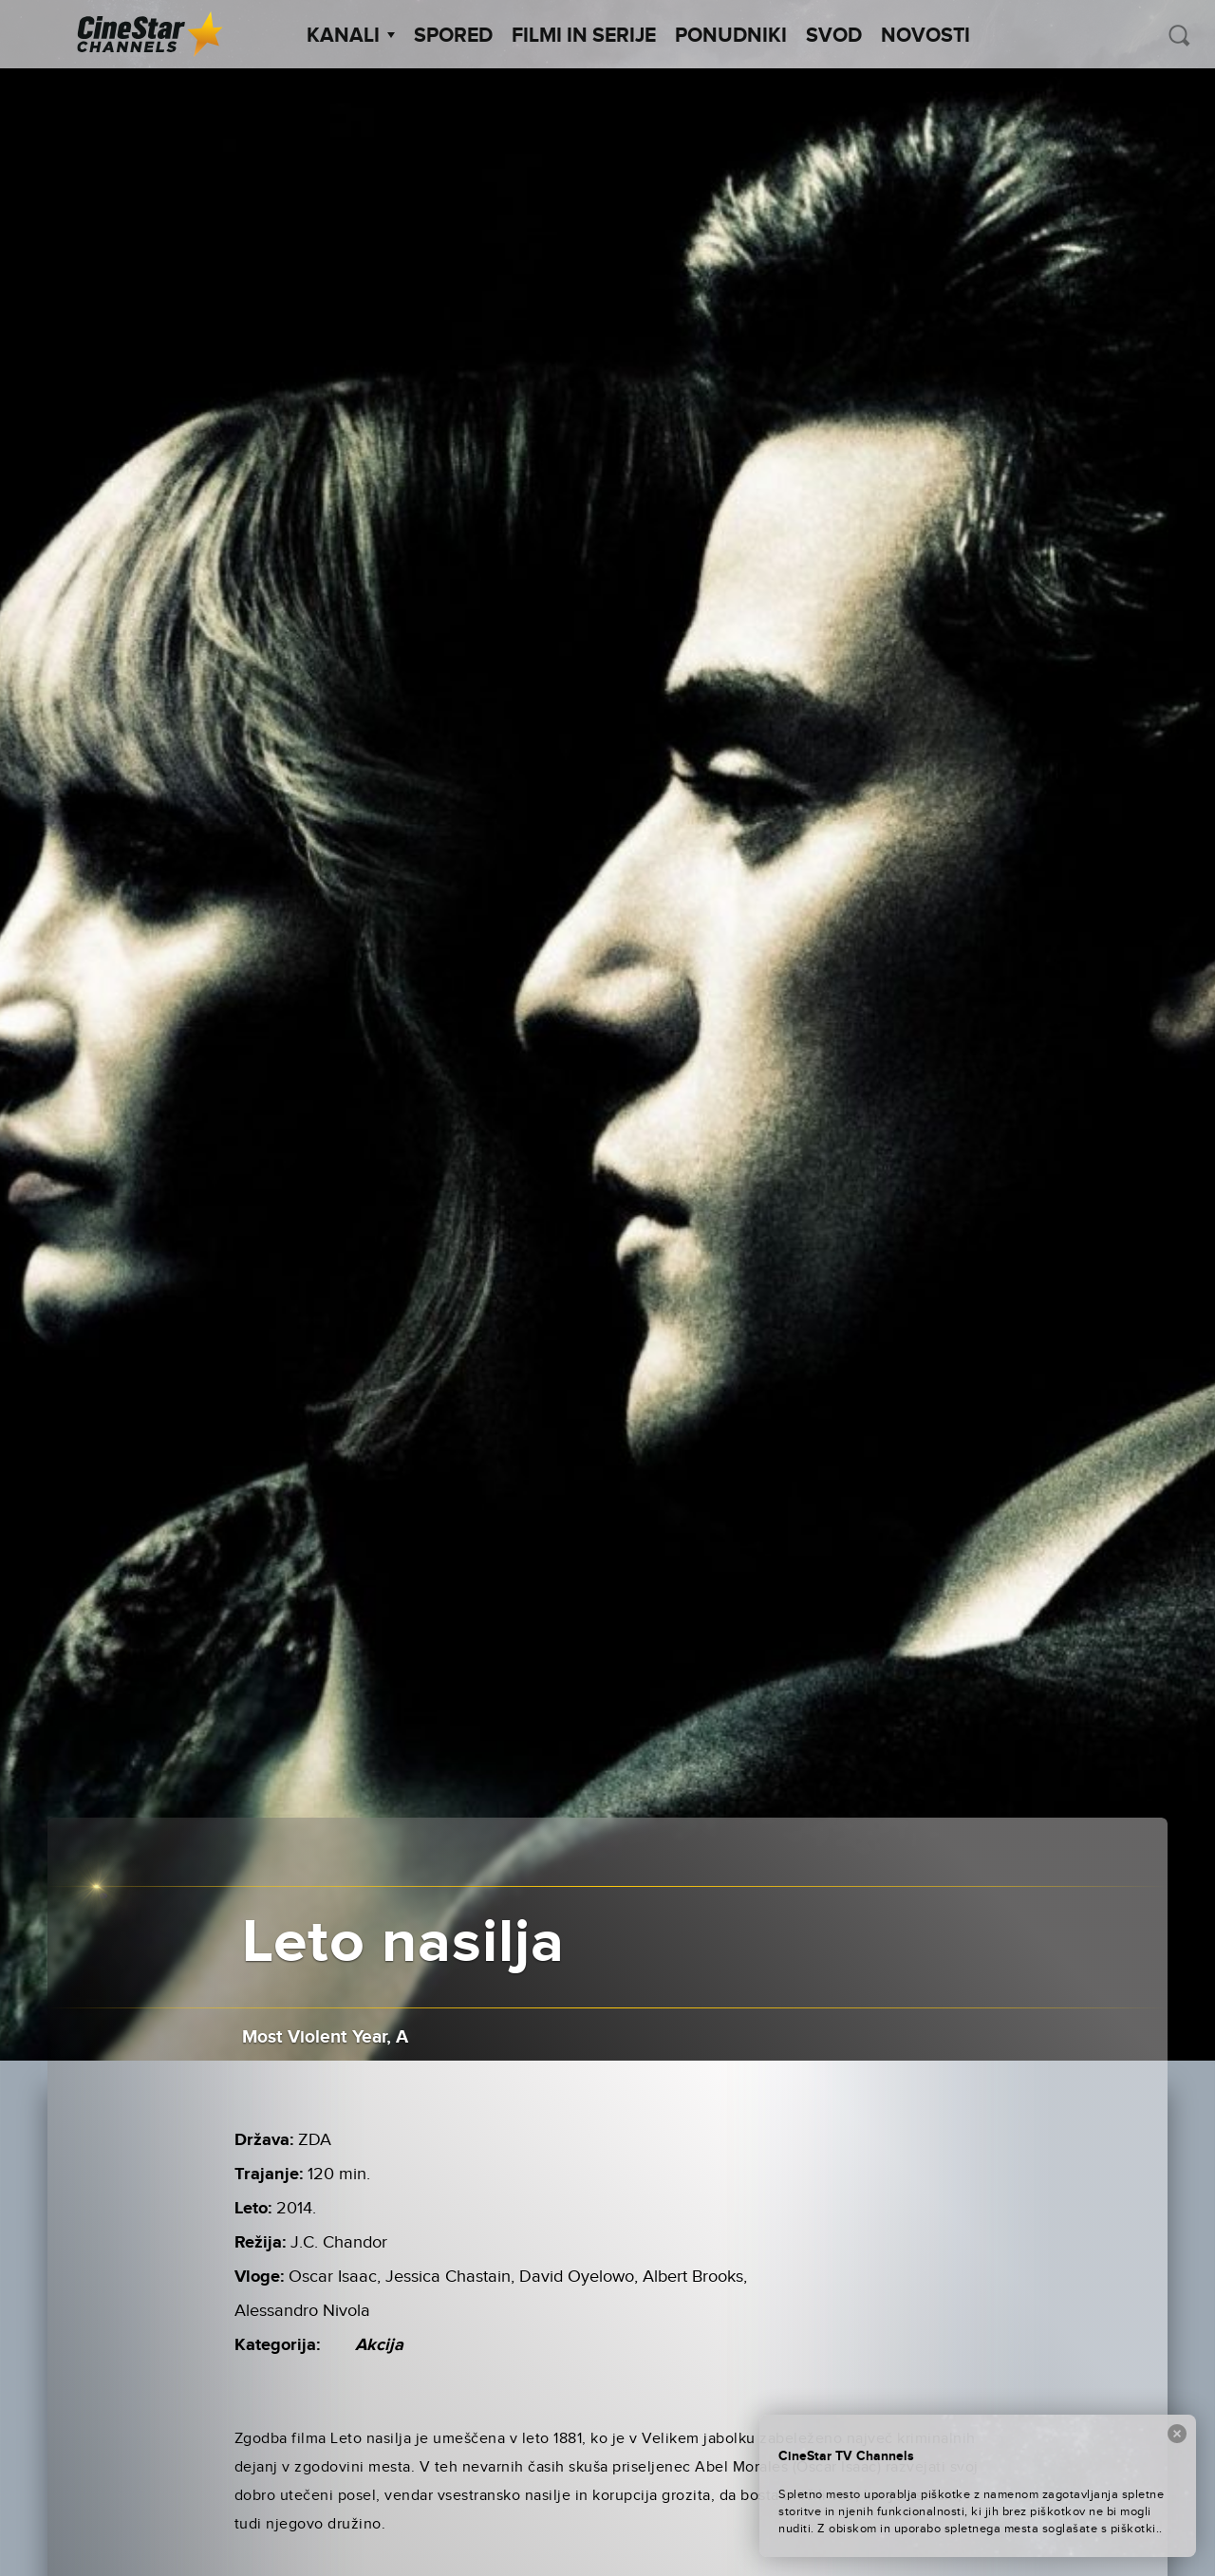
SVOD (834, 36)
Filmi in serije (584, 36)
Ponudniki (731, 36)
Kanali (351, 36)
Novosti (925, 36)
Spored (453, 36)
